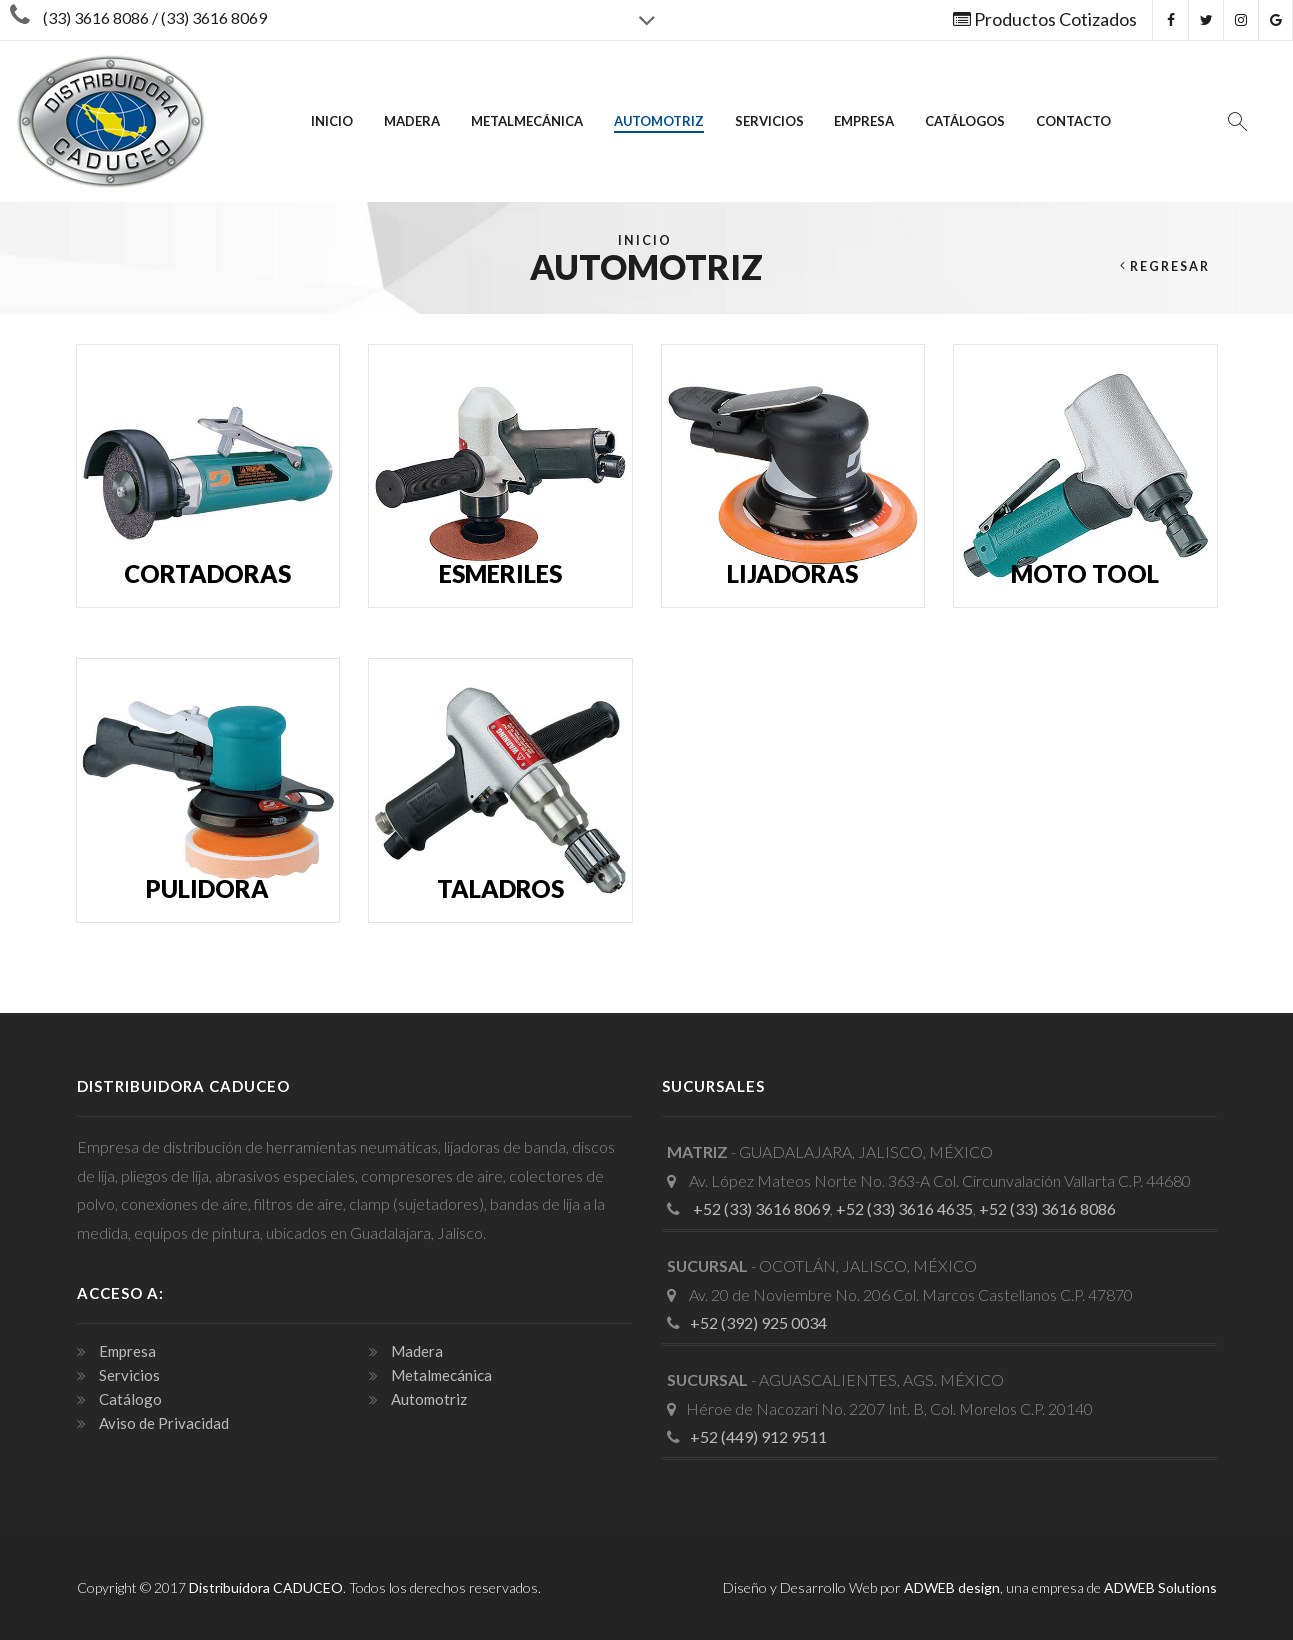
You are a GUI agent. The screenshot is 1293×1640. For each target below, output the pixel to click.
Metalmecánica (527, 121)
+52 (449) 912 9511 (758, 1436)
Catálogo (129, 1399)
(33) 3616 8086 (96, 17)
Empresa (864, 121)
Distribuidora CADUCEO (266, 1587)
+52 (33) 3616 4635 (904, 1208)
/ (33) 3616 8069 (208, 17)
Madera (412, 121)
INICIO (332, 121)
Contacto (1073, 121)
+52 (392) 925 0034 (758, 1322)
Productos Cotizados (1045, 19)
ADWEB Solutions (1160, 1587)
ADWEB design (952, 1587)
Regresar (1170, 266)
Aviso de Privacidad (162, 1423)
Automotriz (659, 121)
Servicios (769, 121)
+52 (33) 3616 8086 (1047, 1208)
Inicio (645, 240)
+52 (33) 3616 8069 (760, 1208)
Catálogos (965, 121)
